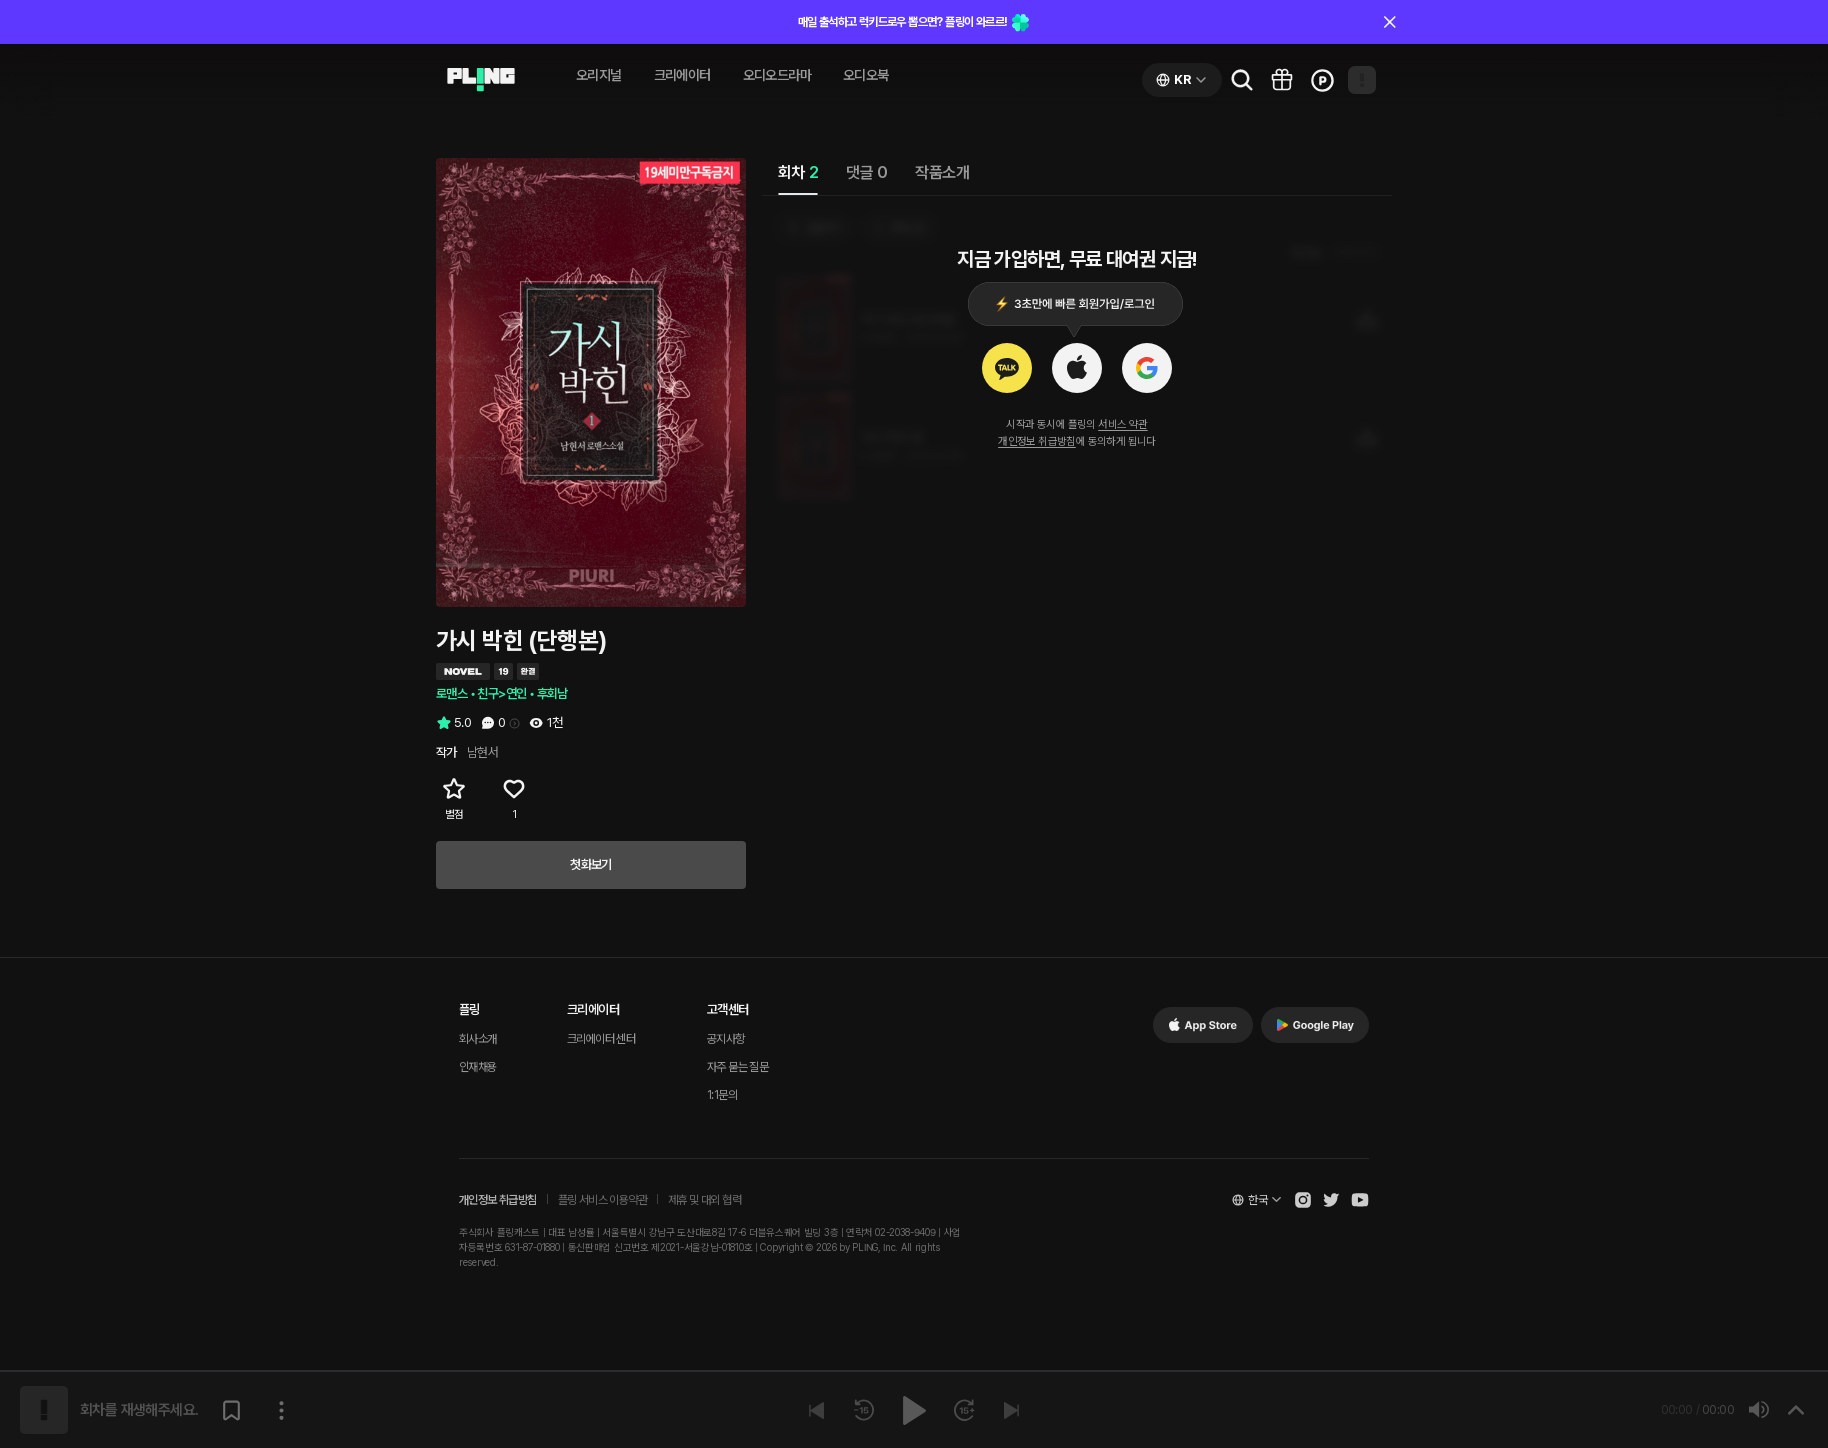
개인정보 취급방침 (1037, 441)
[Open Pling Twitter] (1331, 1200)
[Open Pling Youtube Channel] (1360, 1200)
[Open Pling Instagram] (1303, 1200)
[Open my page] (1362, 80)
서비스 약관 (1122, 424)
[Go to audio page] (481, 80)
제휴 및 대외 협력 (704, 1200)
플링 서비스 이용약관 (602, 1200)
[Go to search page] (1242, 80)
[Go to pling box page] (1282, 80)
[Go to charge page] (1322, 80)
